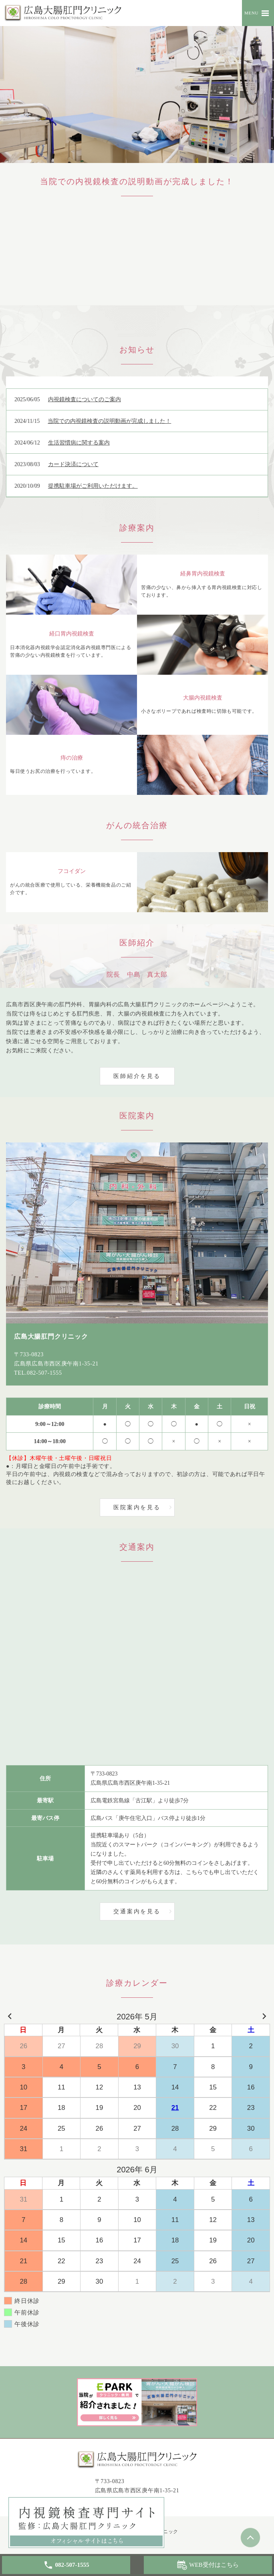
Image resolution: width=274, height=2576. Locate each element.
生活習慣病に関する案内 (79, 443)
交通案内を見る (137, 1911)
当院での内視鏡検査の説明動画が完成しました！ (109, 421)
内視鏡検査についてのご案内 (84, 399)
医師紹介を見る (137, 1076)
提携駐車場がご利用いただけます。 (93, 486)
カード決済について (73, 464)
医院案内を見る (137, 1507)
